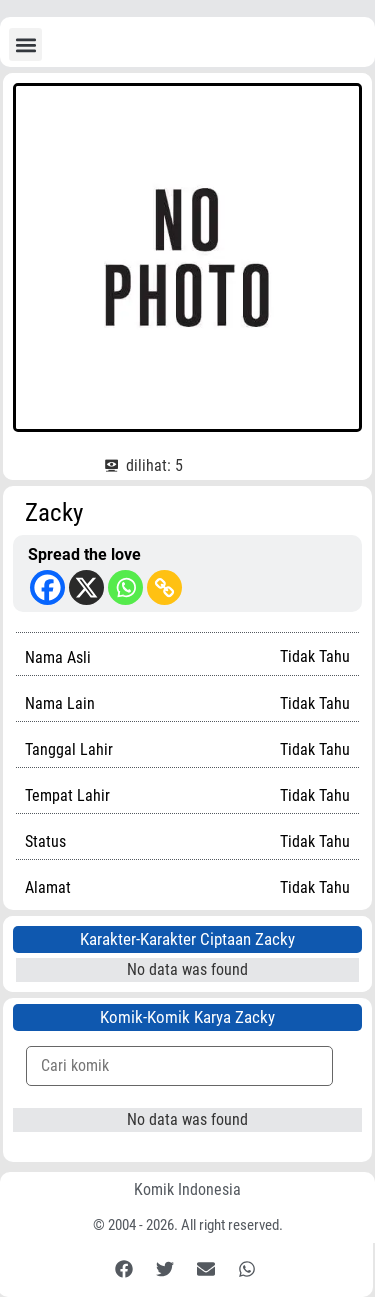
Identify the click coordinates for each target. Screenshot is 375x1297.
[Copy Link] (164, 587)
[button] (25, 44)
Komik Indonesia (187, 1189)
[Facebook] (47, 587)
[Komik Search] (179, 1066)
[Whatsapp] (125, 587)
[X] (86, 587)
